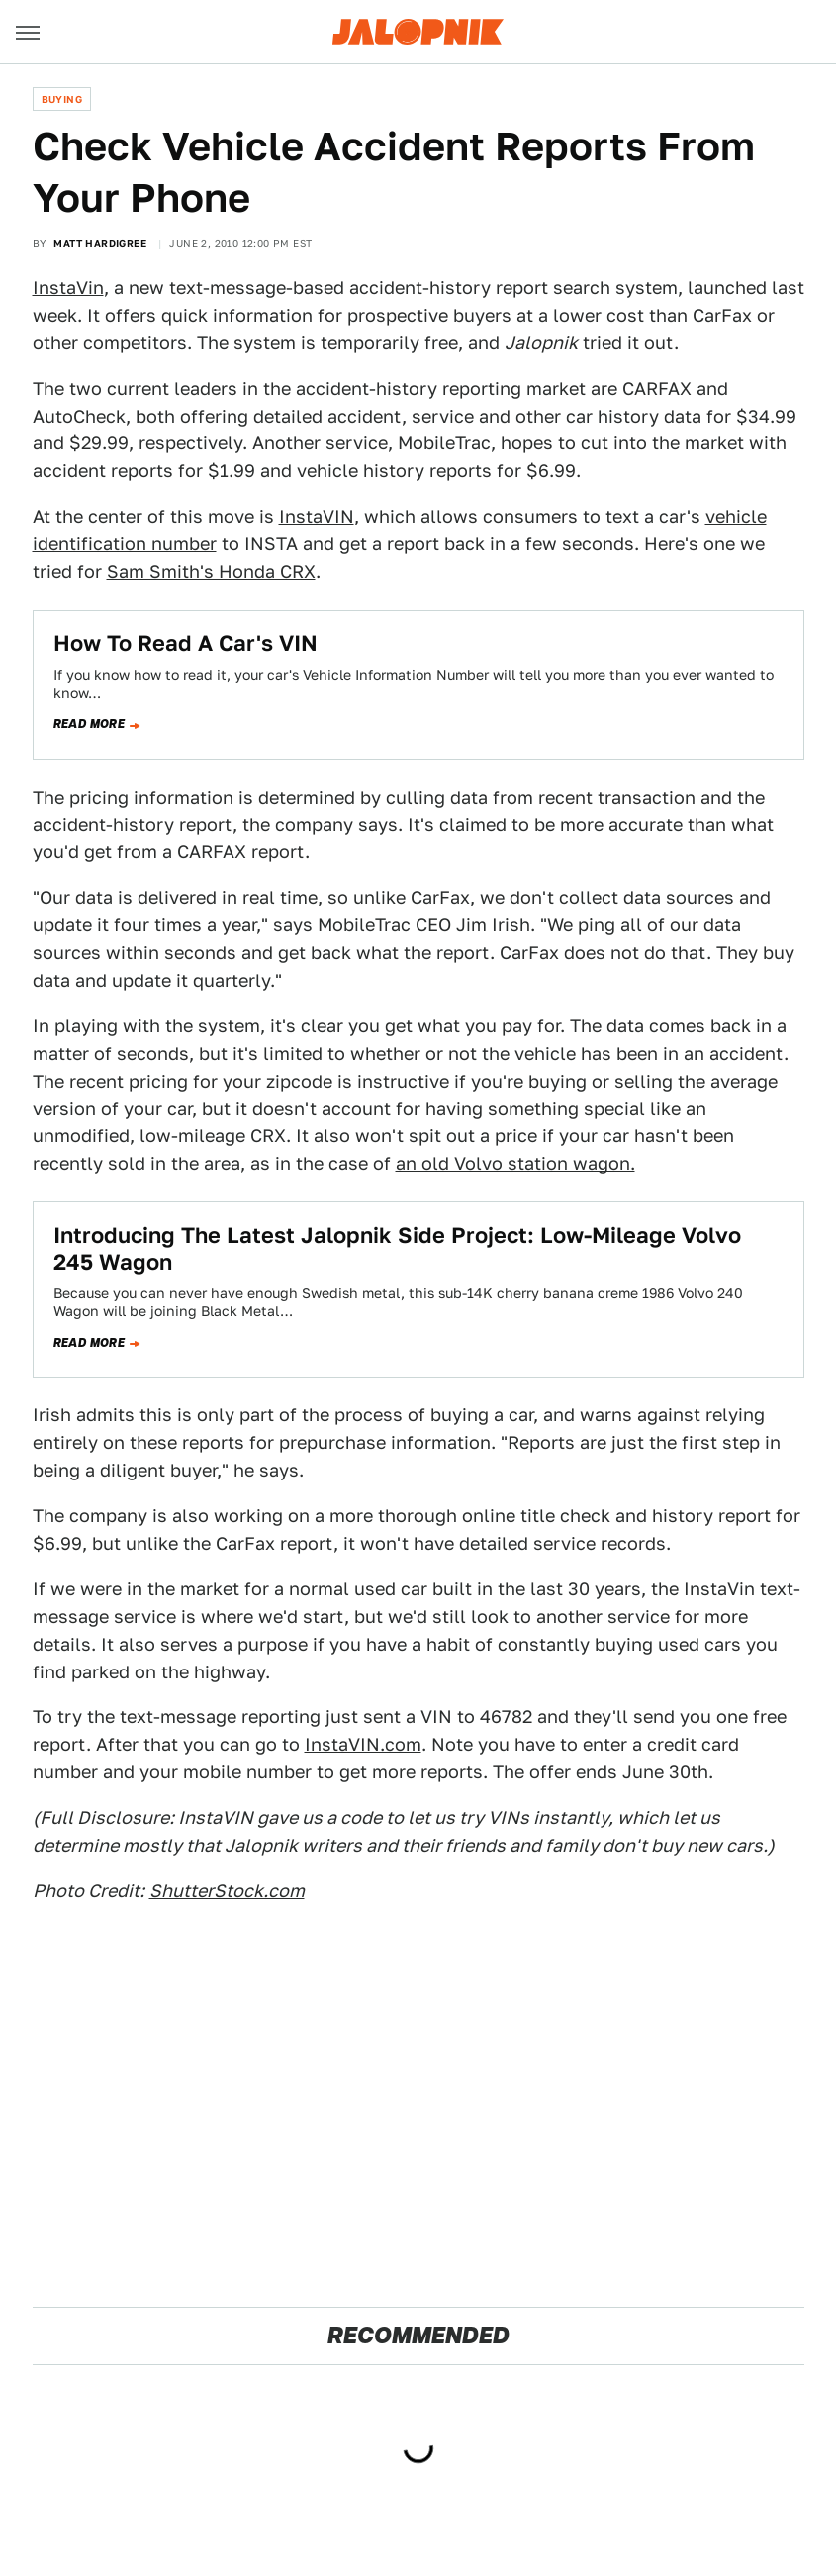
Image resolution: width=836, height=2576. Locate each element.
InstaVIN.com (363, 1744)
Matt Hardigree (99, 243)
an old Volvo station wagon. (515, 1163)
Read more (89, 724)
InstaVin (68, 287)
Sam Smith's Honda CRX (211, 571)
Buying (62, 99)
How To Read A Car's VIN (185, 643)
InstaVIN (316, 516)
